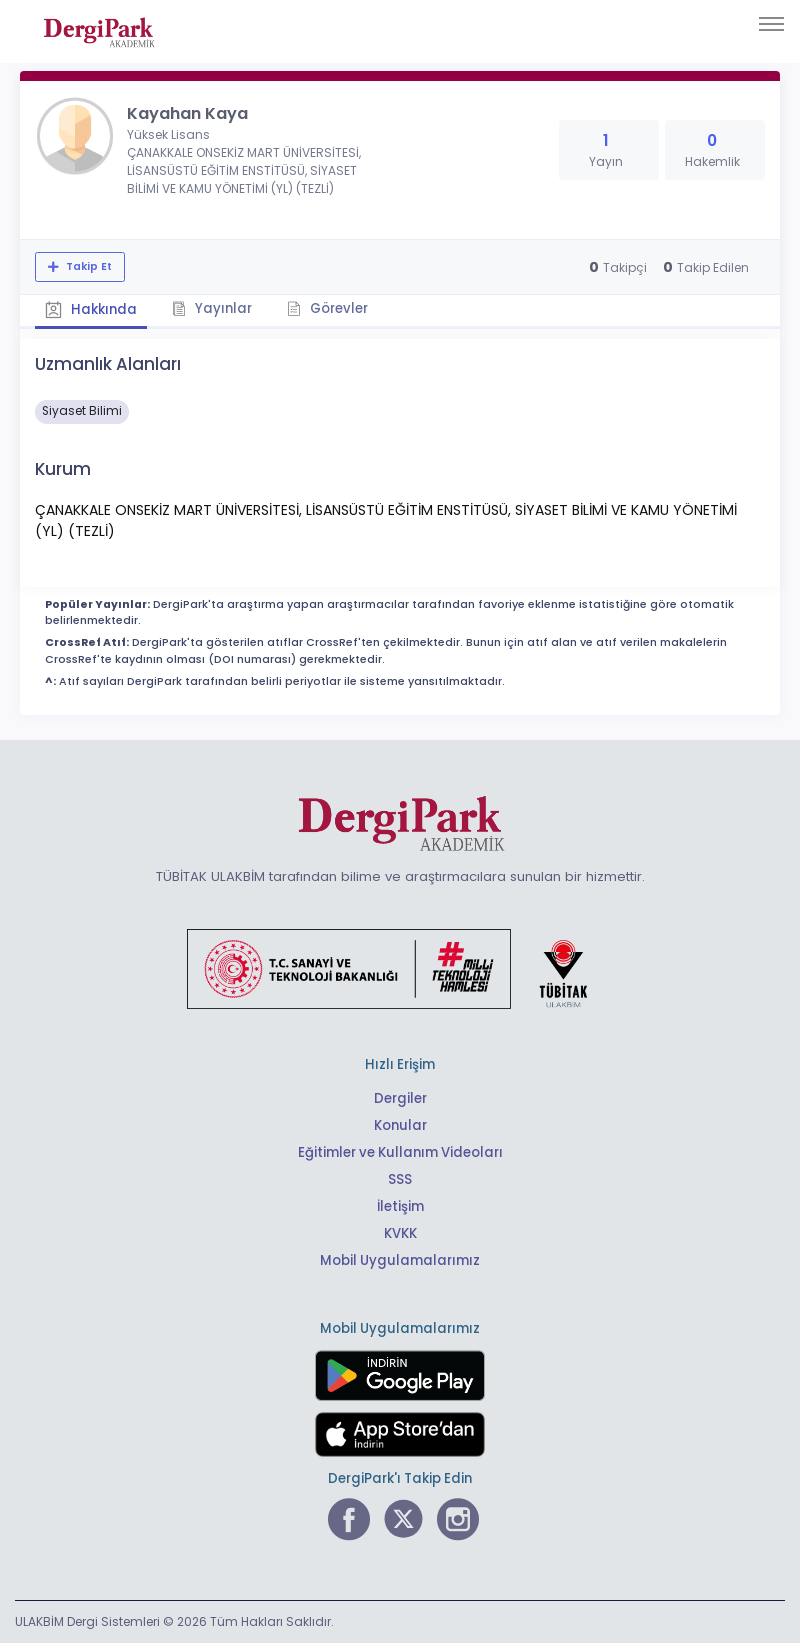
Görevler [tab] (327, 308)
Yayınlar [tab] (212, 308)
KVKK (400, 1233)
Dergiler (400, 1098)
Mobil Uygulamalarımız (400, 1260)
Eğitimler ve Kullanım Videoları (400, 1152)
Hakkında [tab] (91, 309)
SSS (400, 1179)
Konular (400, 1125)
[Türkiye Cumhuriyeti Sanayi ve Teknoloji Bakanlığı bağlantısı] (400, 968)
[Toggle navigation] (771, 24)
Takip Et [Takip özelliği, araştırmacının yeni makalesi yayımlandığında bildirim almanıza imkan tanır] (87, 266)
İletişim (400, 1206)
